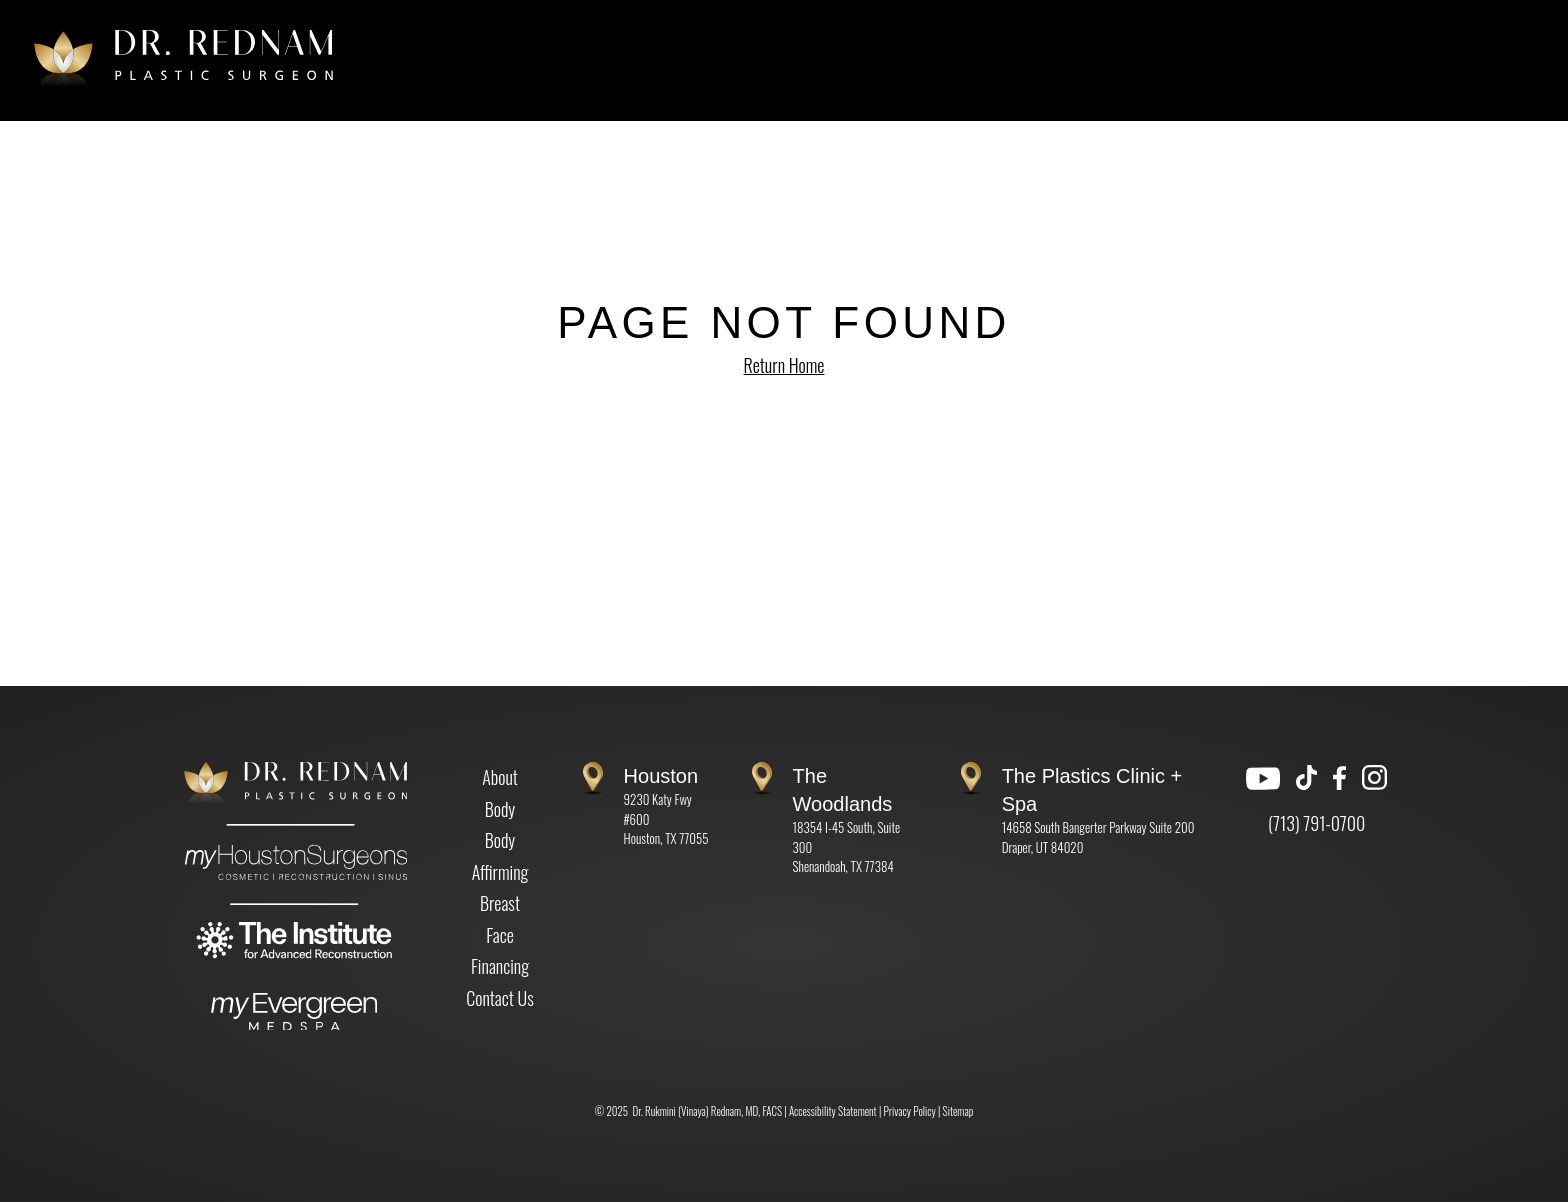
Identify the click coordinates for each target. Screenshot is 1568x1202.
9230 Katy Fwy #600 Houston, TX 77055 (666, 807)
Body (500, 809)
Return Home (784, 365)
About (500, 777)
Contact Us (499, 998)
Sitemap (958, 1111)
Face (500, 935)
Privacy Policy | (913, 1111)
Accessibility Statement (833, 1111)
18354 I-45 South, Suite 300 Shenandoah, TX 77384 (847, 821)
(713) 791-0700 (1316, 823)
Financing (500, 966)
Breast (500, 903)
